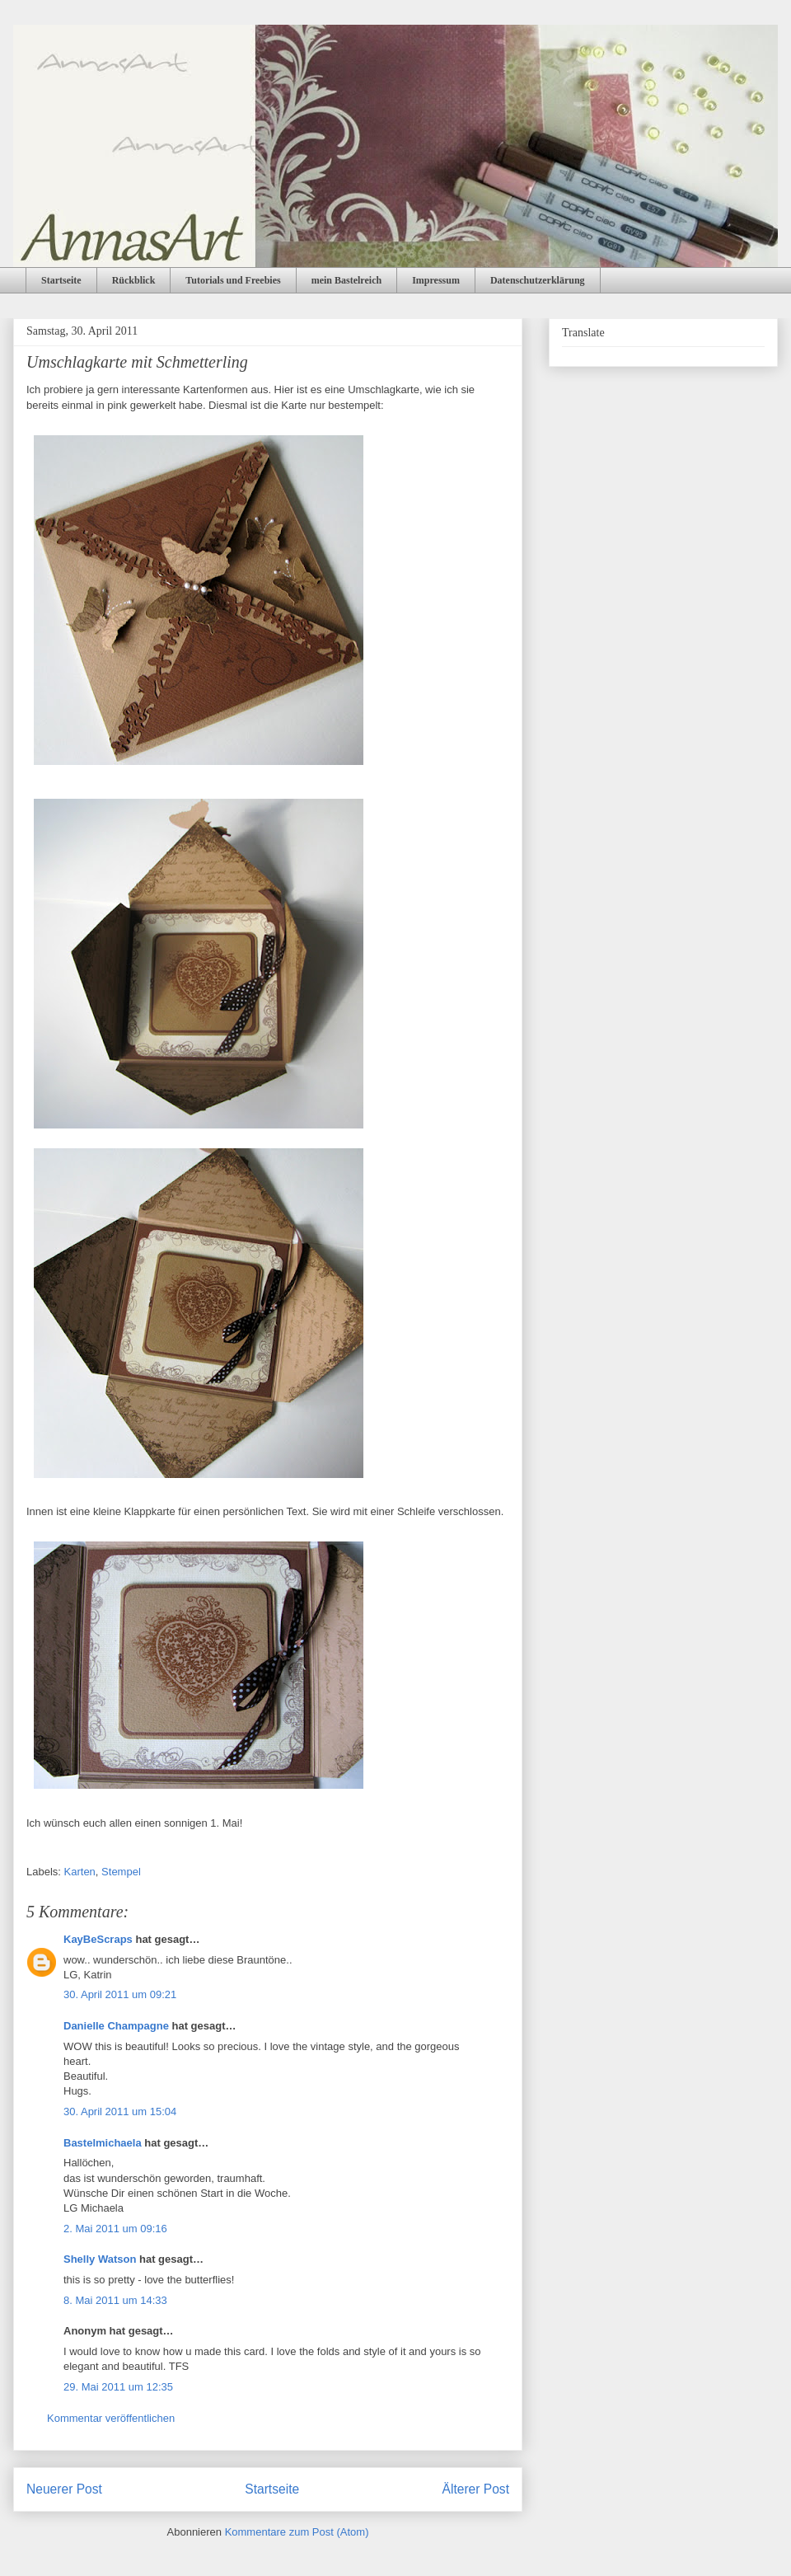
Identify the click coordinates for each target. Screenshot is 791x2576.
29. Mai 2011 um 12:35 (118, 2387)
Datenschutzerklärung (537, 280)
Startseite (61, 280)
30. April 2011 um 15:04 (119, 2111)
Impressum (436, 280)
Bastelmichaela (102, 2143)
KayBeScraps (98, 1939)
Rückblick (134, 280)
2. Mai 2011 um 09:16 (115, 2228)
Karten (80, 1871)
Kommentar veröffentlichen (111, 2418)
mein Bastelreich (346, 280)
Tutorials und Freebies (232, 280)
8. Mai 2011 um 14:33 (115, 2300)
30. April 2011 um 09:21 (119, 1994)
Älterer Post (475, 2489)
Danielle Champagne (116, 2026)
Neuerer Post (64, 2489)
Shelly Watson (99, 2259)
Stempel (121, 1871)
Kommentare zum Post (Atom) (297, 2532)
